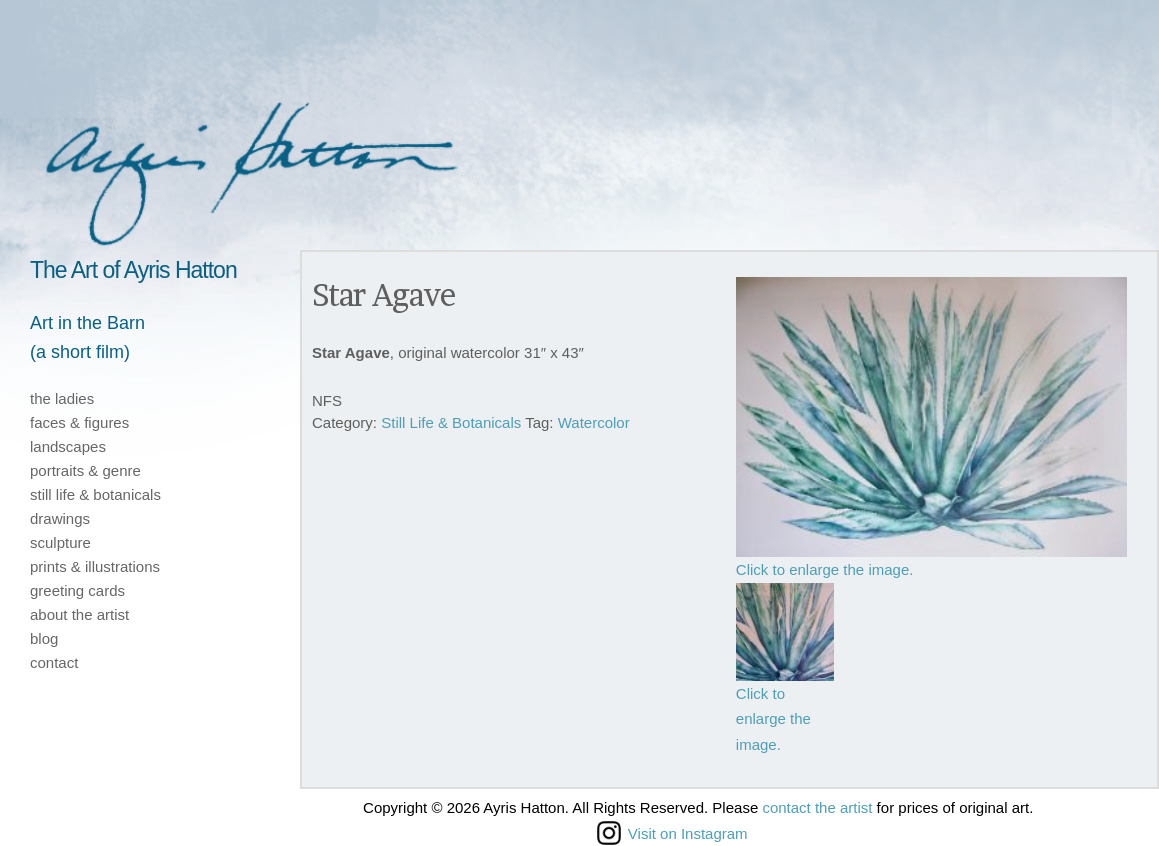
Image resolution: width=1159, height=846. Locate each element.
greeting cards (77, 590)
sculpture (60, 542)
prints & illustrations (95, 566)
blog (44, 638)
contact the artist (817, 807)
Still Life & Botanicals (451, 422)
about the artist (79, 614)
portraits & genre (85, 470)
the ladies (62, 398)
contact (54, 662)
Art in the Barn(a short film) (87, 337)
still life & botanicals (95, 494)
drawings (60, 518)
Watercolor (594, 422)
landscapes (68, 446)
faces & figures (79, 422)
